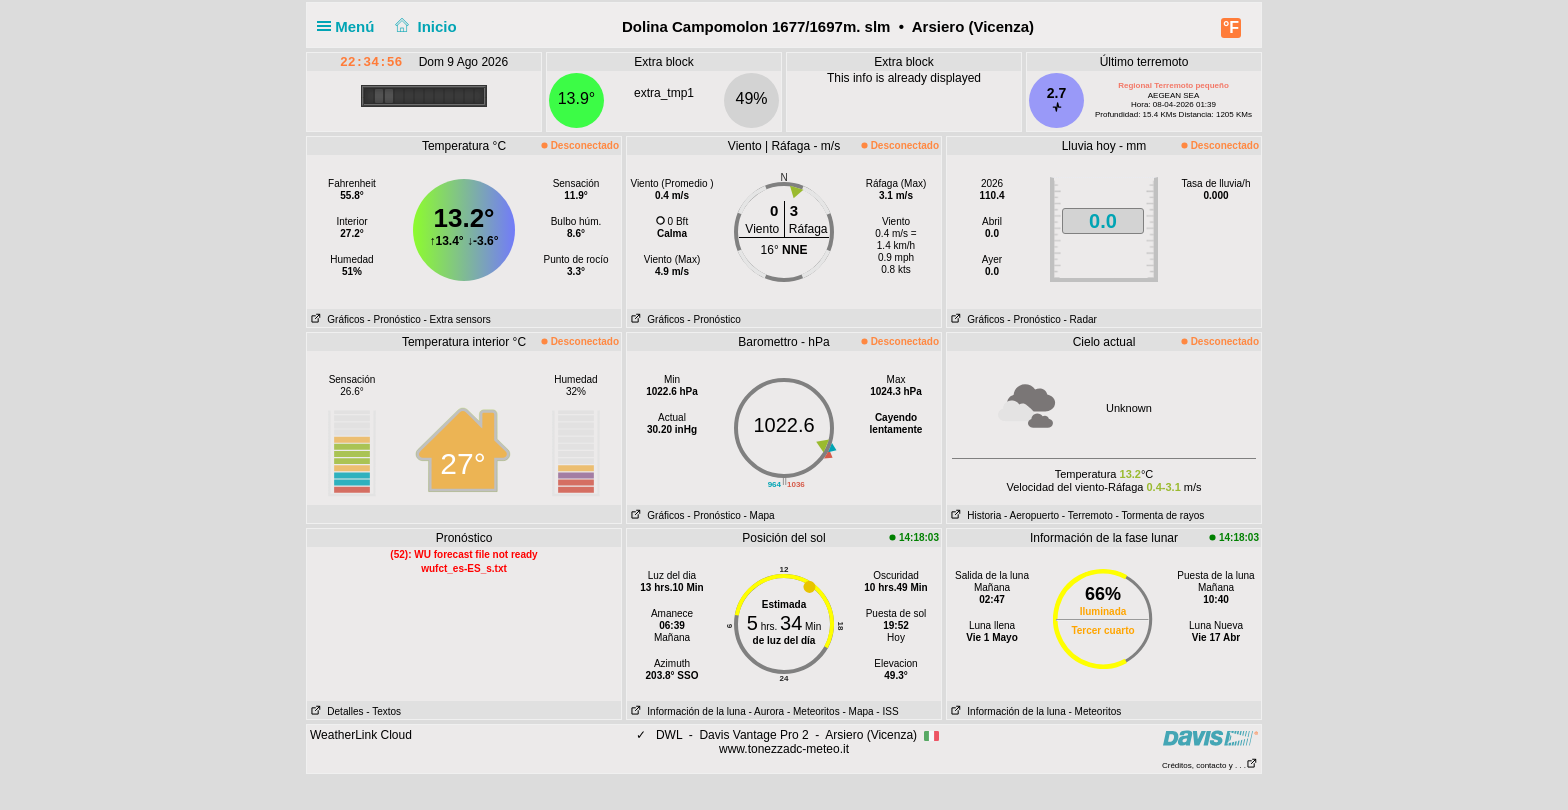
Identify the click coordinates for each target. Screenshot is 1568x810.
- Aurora (767, 711)
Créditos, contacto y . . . (1210, 765)
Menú (350, 26)
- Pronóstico (393, 319)
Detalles (335, 711)
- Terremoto (1087, 515)
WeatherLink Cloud (361, 735)
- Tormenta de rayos (1160, 515)
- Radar (1080, 319)
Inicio (424, 26)
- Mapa (759, 515)
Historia (974, 515)
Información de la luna (686, 711)
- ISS (887, 711)
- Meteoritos (813, 711)
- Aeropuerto (1031, 515)
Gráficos (336, 319)
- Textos (383, 711)
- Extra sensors (457, 319)
